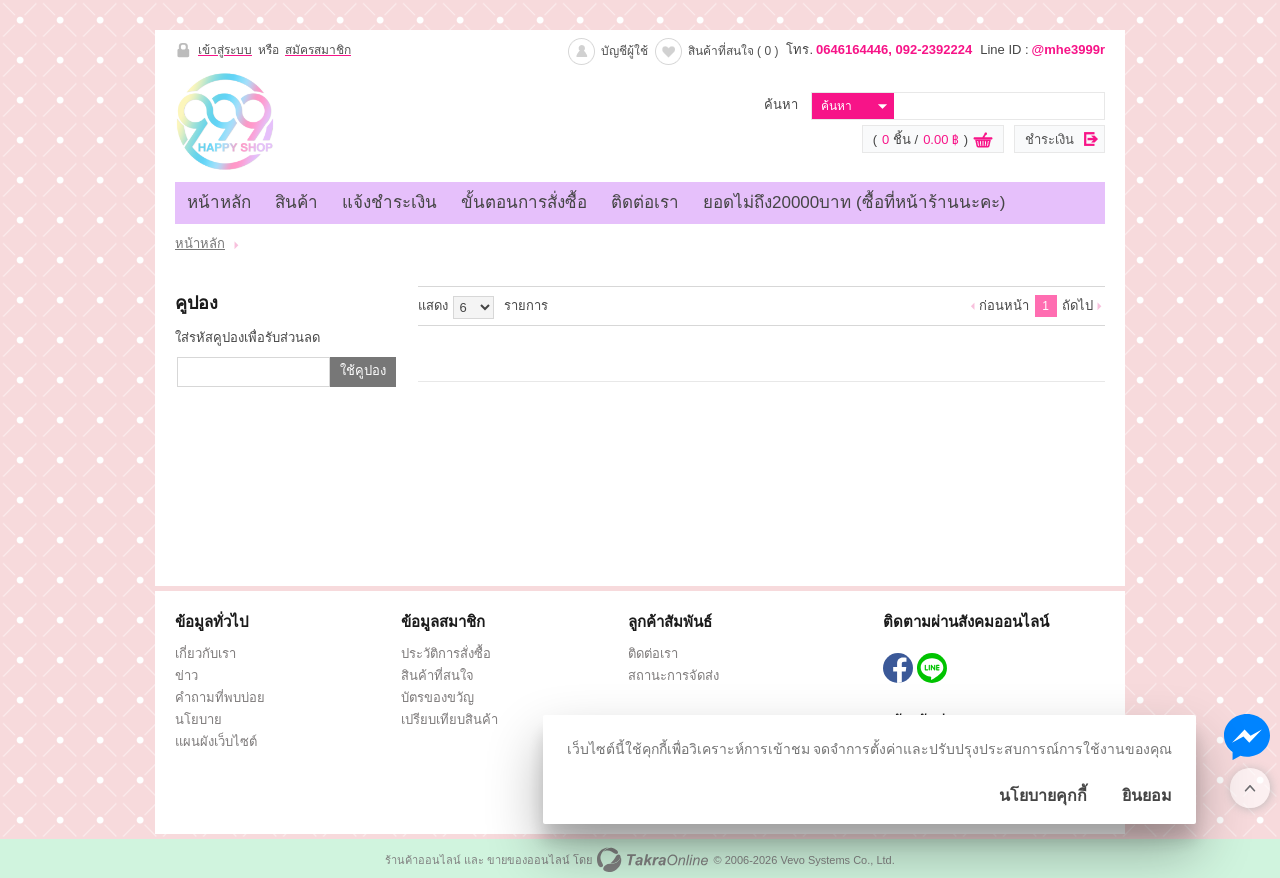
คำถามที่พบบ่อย (220, 697)
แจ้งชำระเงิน (389, 202)
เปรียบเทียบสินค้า (449, 719)
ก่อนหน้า (1004, 305)
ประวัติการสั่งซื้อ (446, 653)
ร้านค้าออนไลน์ (423, 860)
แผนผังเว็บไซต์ (216, 741)
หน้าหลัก (219, 202)
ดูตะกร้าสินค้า (983, 140)
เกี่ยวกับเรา (205, 653)
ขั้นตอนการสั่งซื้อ (524, 202)
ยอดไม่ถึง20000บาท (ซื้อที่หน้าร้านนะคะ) (854, 202)
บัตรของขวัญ (437, 697)
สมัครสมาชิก (318, 50)
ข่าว (186, 675)
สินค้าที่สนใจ (733, 51)
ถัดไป (1077, 305)
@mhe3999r (1068, 49)
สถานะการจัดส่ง (673, 675)
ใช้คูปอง (363, 370)
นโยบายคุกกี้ (1043, 795)
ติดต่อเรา (645, 202)
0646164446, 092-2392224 (894, 49)
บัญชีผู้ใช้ (624, 51)
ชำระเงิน (1049, 139)
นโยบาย (198, 719)
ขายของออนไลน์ (528, 860)
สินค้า (296, 202)
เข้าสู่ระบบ (225, 50)
